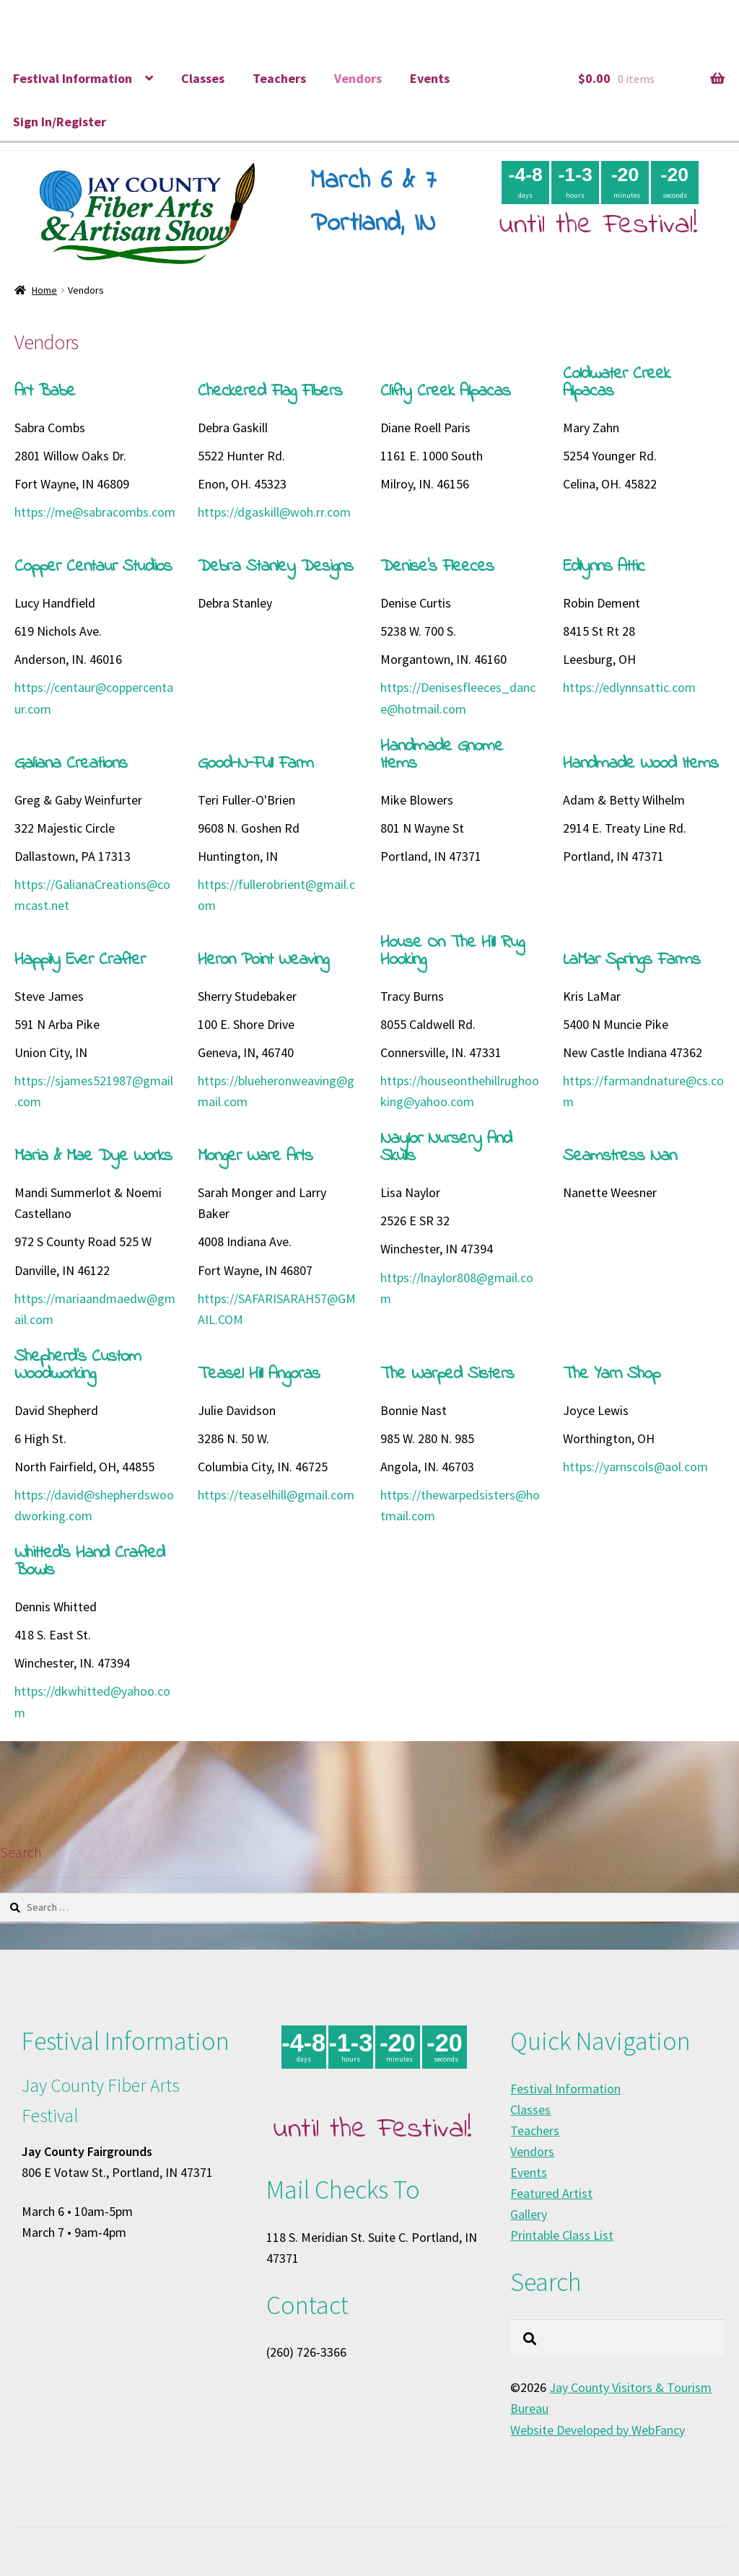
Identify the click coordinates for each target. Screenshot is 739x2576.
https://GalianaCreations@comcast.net (92, 895)
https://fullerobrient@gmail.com (276, 895)
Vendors (358, 78)
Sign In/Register (59, 121)
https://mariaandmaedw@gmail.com (94, 1309)
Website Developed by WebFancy (597, 2430)
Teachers (279, 78)
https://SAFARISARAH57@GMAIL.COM (277, 1309)
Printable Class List (561, 2235)
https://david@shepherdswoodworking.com (94, 1505)
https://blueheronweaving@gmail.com (276, 1091)
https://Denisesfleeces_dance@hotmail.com (457, 698)
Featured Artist (551, 2193)
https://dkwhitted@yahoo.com (92, 1701)
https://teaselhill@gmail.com (276, 1494)
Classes (202, 78)
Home (44, 290)
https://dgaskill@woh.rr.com (274, 512)
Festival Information (72, 78)
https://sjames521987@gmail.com (93, 1091)
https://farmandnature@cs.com (643, 1091)
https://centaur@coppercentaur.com (93, 698)
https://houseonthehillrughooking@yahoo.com (459, 1091)
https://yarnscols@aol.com (635, 1466)
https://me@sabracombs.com (94, 512)
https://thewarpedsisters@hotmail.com (460, 1505)
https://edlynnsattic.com (629, 687)
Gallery (528, 2214)
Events (430, 78)
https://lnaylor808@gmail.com (456, 1288)
